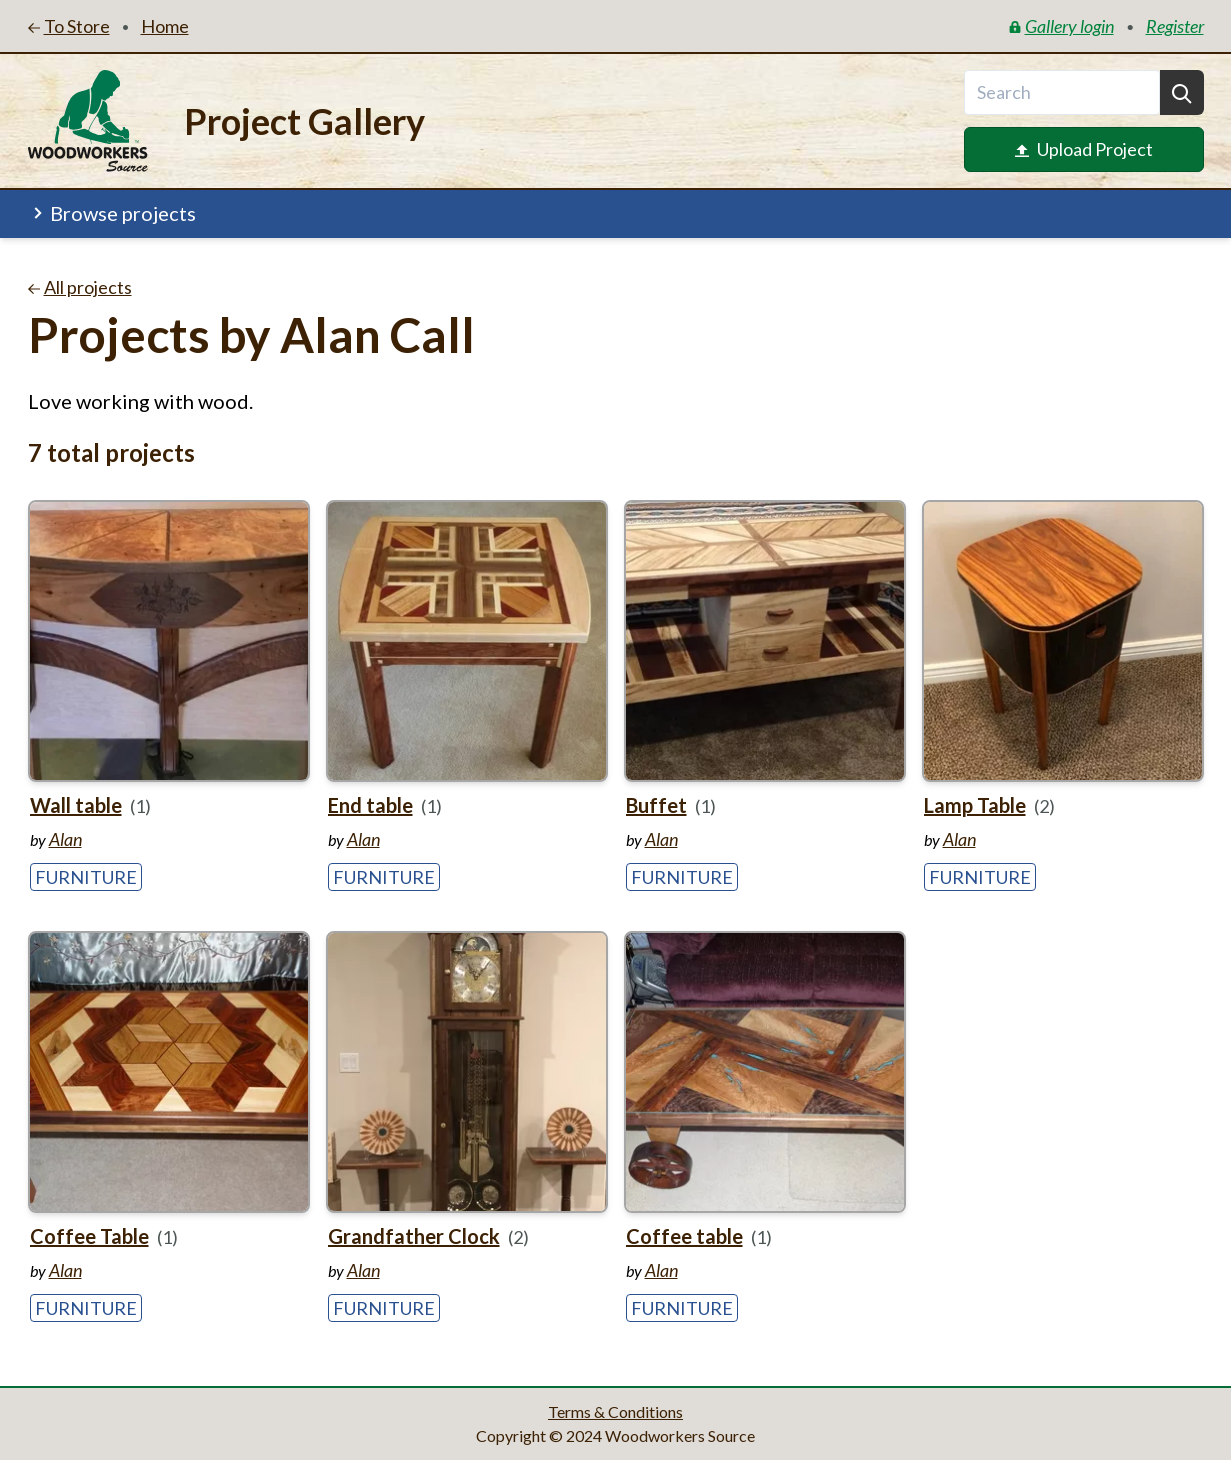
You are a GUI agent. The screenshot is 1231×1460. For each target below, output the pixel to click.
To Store (69, 26)
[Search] (1182, 92)
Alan (65, 839)
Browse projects (113, 213)
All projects (80, 287)
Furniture (86, 877)
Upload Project (1084, 149)
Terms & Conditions (615, 1411)
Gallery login (1061, 26)
